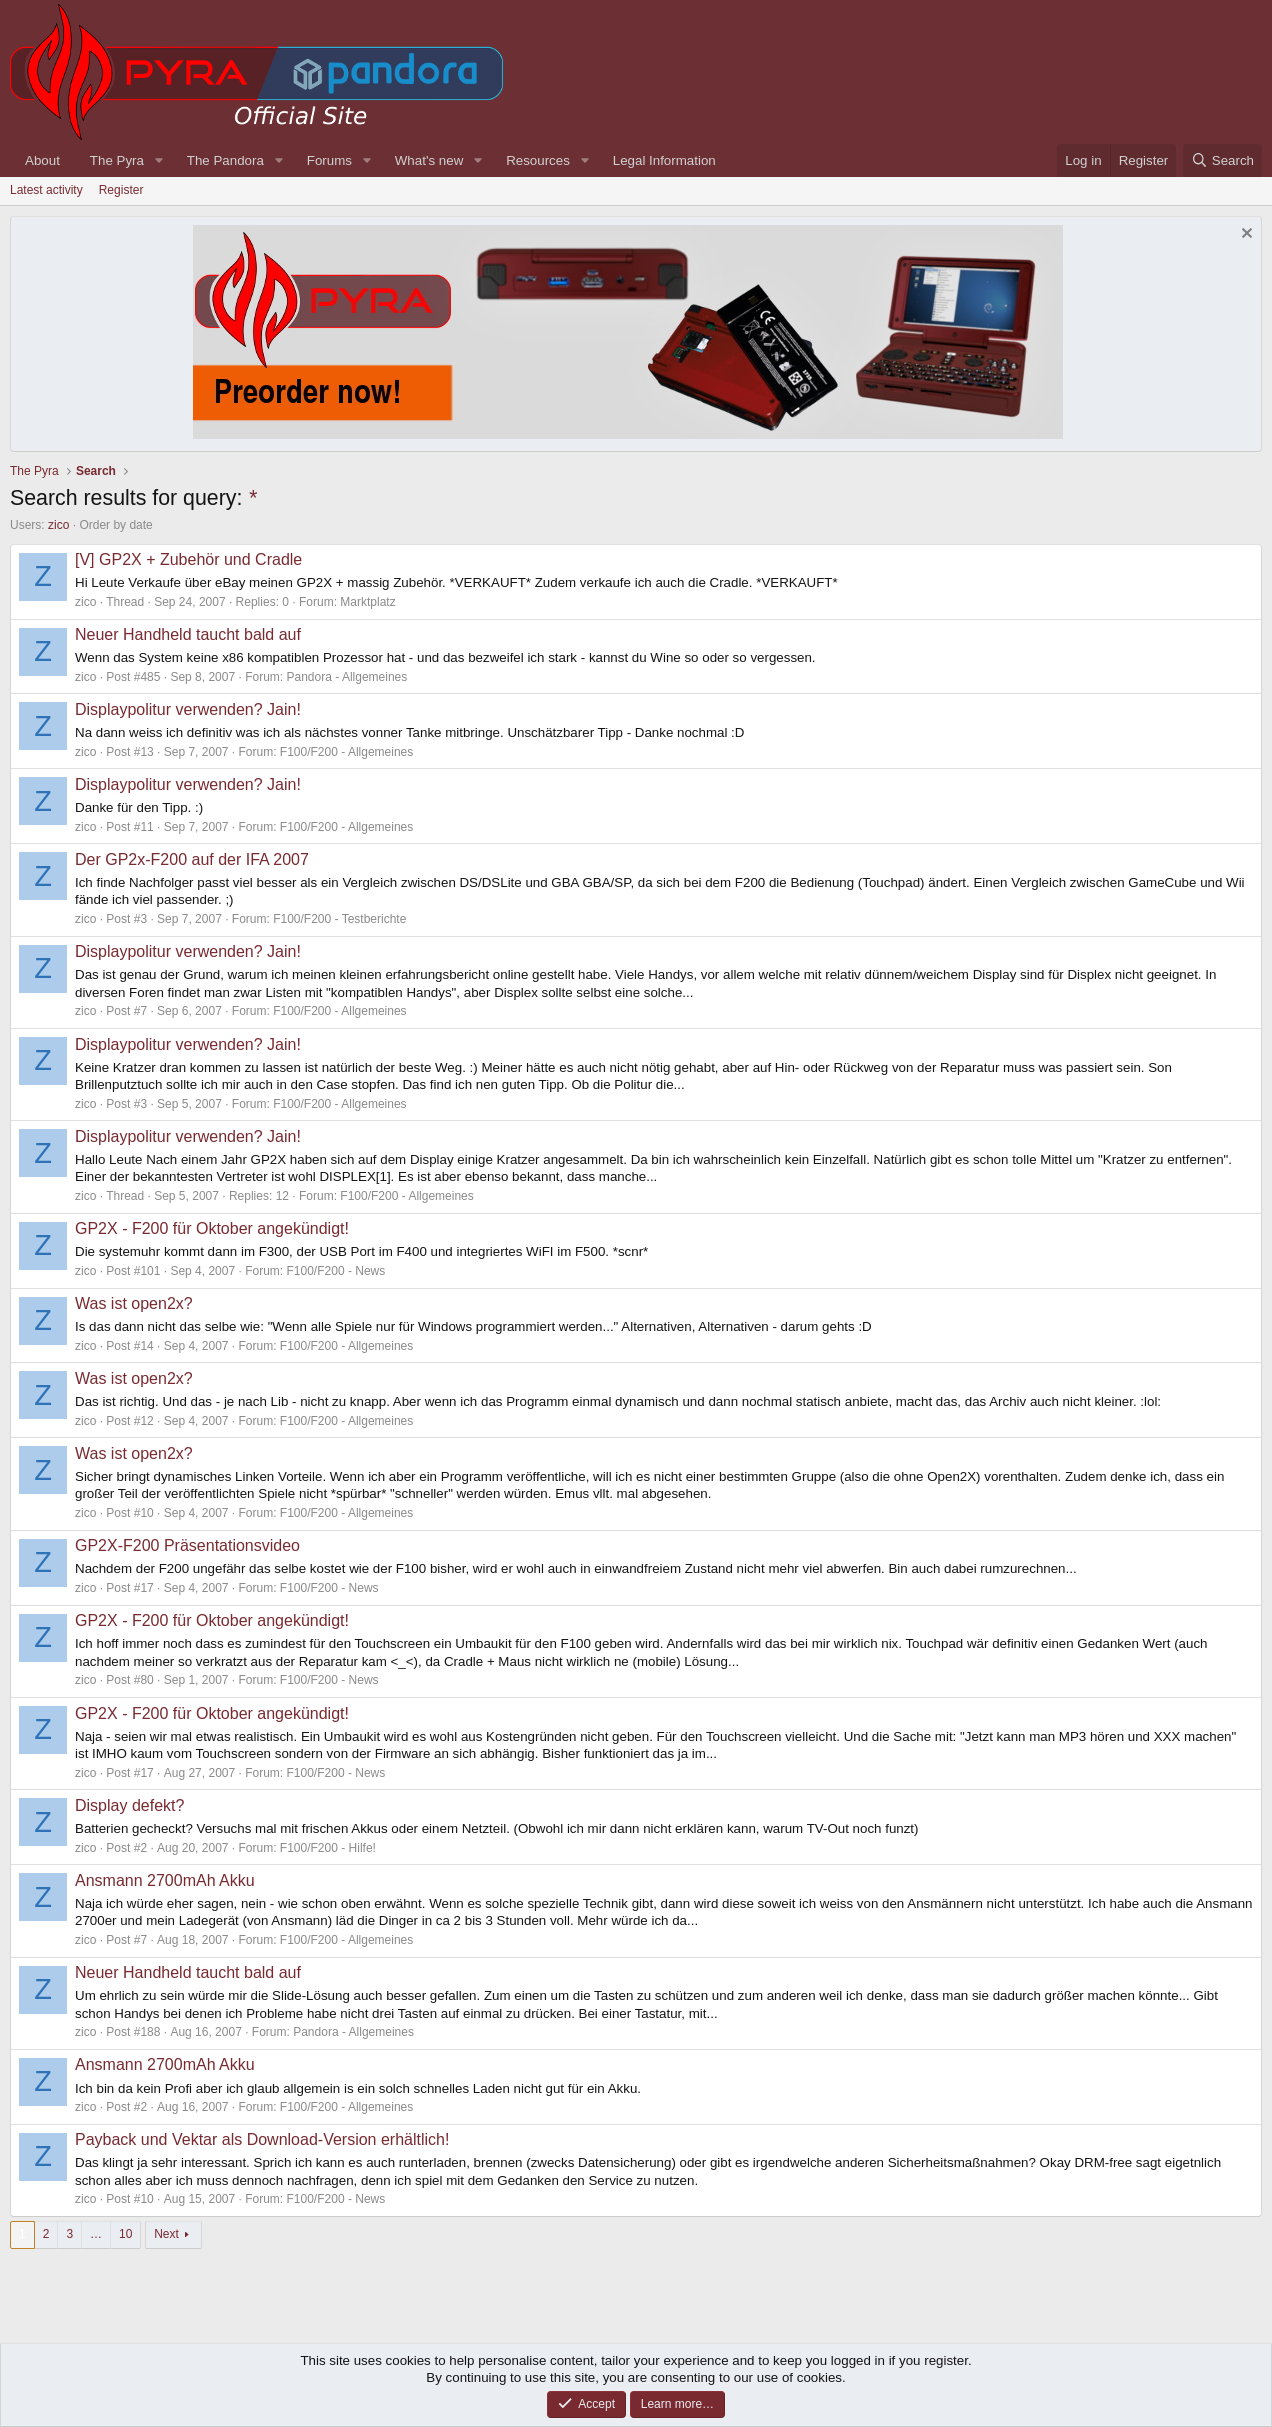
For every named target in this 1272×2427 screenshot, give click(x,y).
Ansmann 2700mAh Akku (165, 1880)
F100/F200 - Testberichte (339, 919)
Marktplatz (367, 602)
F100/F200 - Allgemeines (346, 752)
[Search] (1222, 160)
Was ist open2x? (134, 1303)
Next (166, 2234)
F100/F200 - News (336, 1271)
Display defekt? (129, 1805)
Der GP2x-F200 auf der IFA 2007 (192, 859)
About (42, 160)
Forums (329, 160)
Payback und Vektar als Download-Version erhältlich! (262, 2139)
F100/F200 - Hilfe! (328, 1848)
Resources (538, 160)
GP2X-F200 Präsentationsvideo (187, 1545)
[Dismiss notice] (1244, 235)
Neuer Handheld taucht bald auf (188, 634)
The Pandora (225, 160)
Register (121, 190)
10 (125, 2234)
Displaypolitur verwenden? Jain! (188, 709)
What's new (429, 160)
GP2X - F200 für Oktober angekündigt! (212, 1228)
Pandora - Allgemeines (347, 677)
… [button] (96, 2234)
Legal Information (664, 160)
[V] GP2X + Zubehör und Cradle (188, 559)
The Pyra (117, 160)
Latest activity (46, 190)
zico (58, 525)
